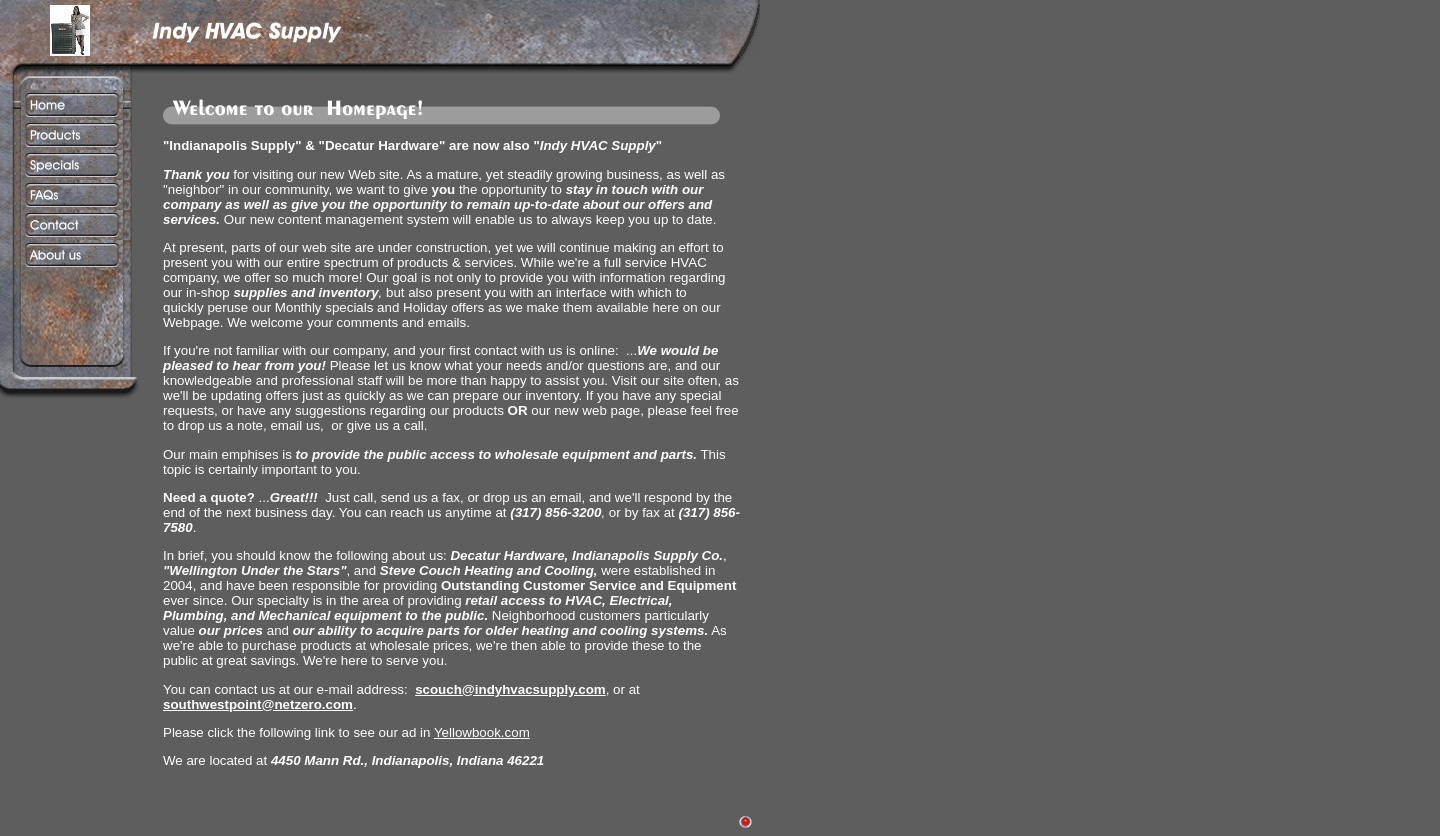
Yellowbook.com (482, 732)
